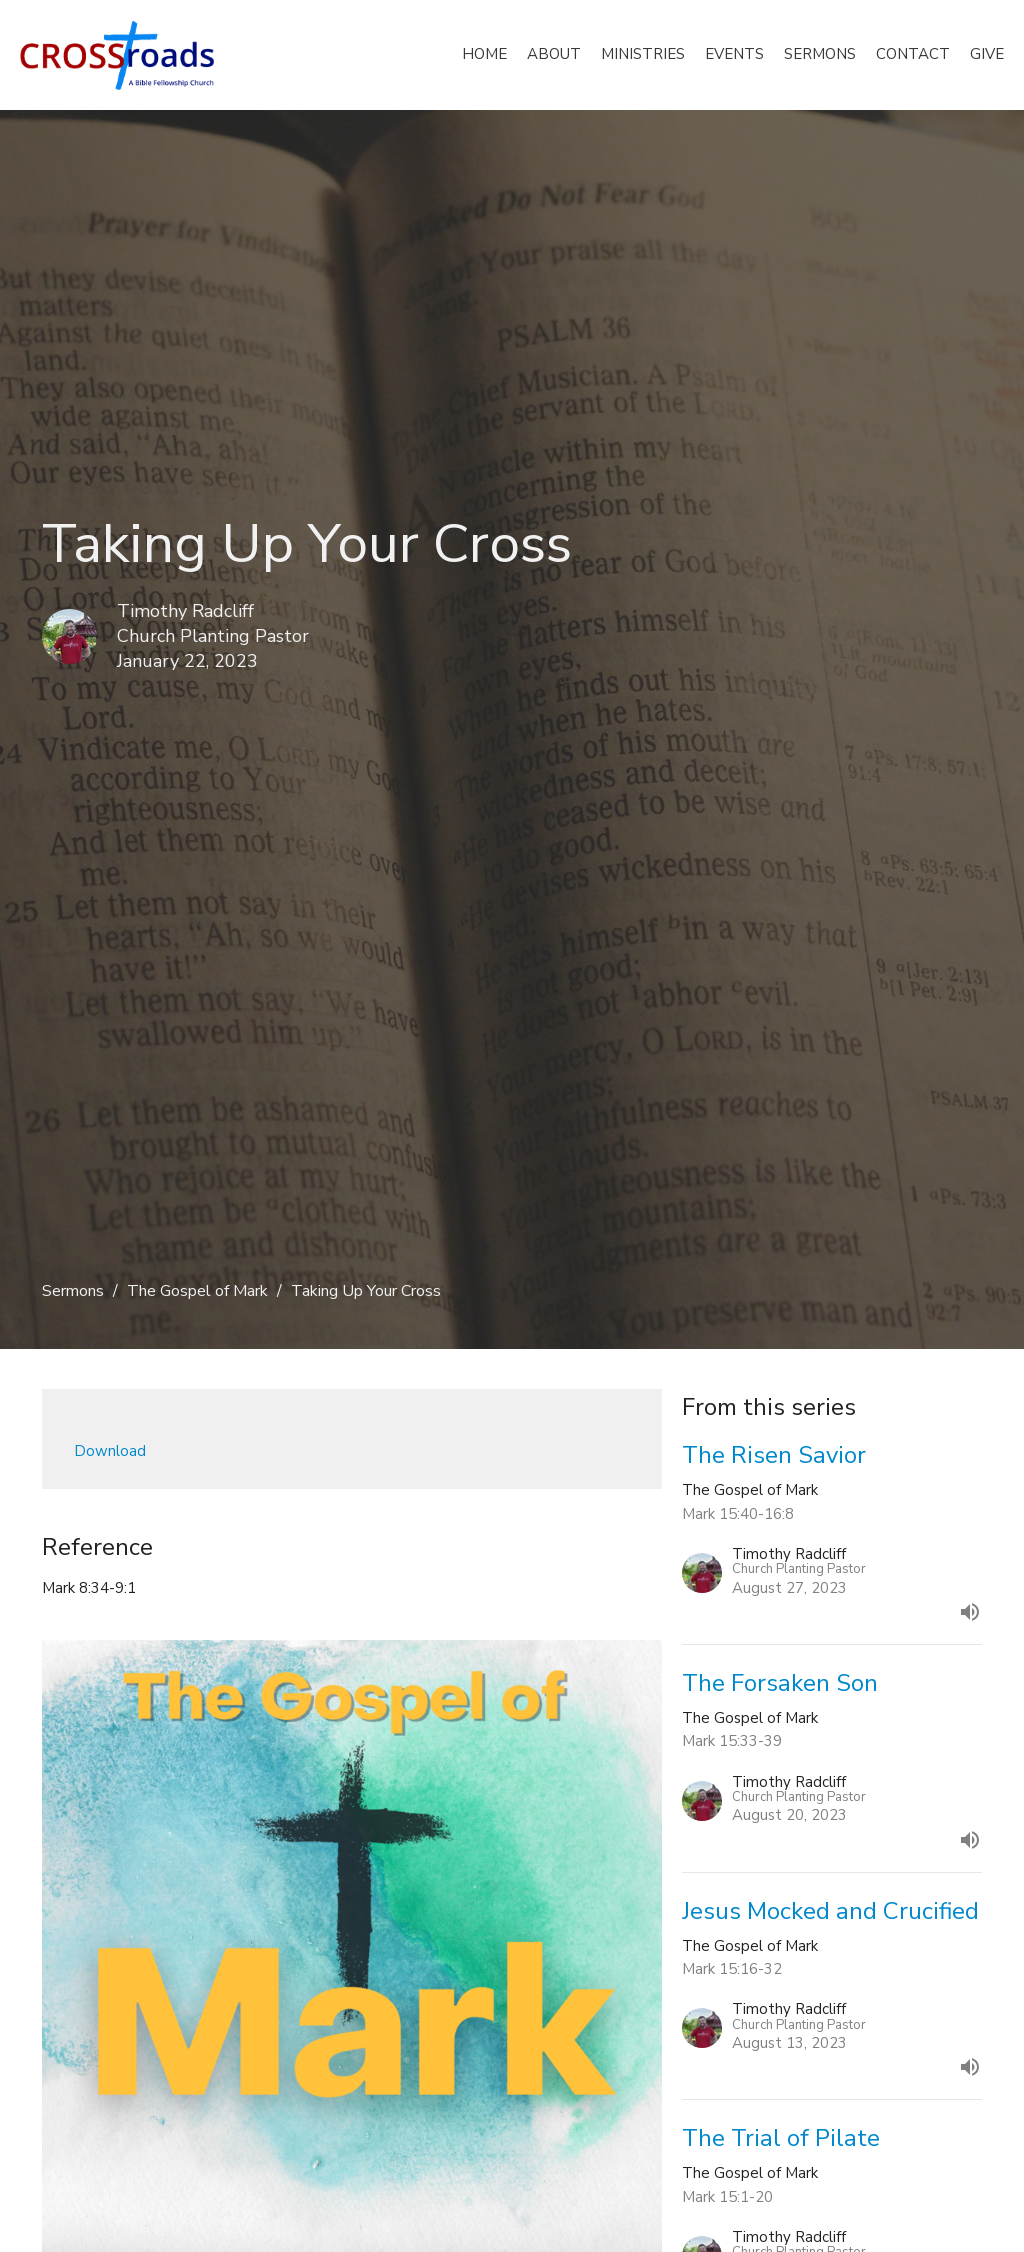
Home (484, 54)
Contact (913, 54)
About (554, 54)
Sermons (820, 54)
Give (987, 54)
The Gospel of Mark (197, 1291)
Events (734, 54)
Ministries (643, 54)
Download (110, 1451)
